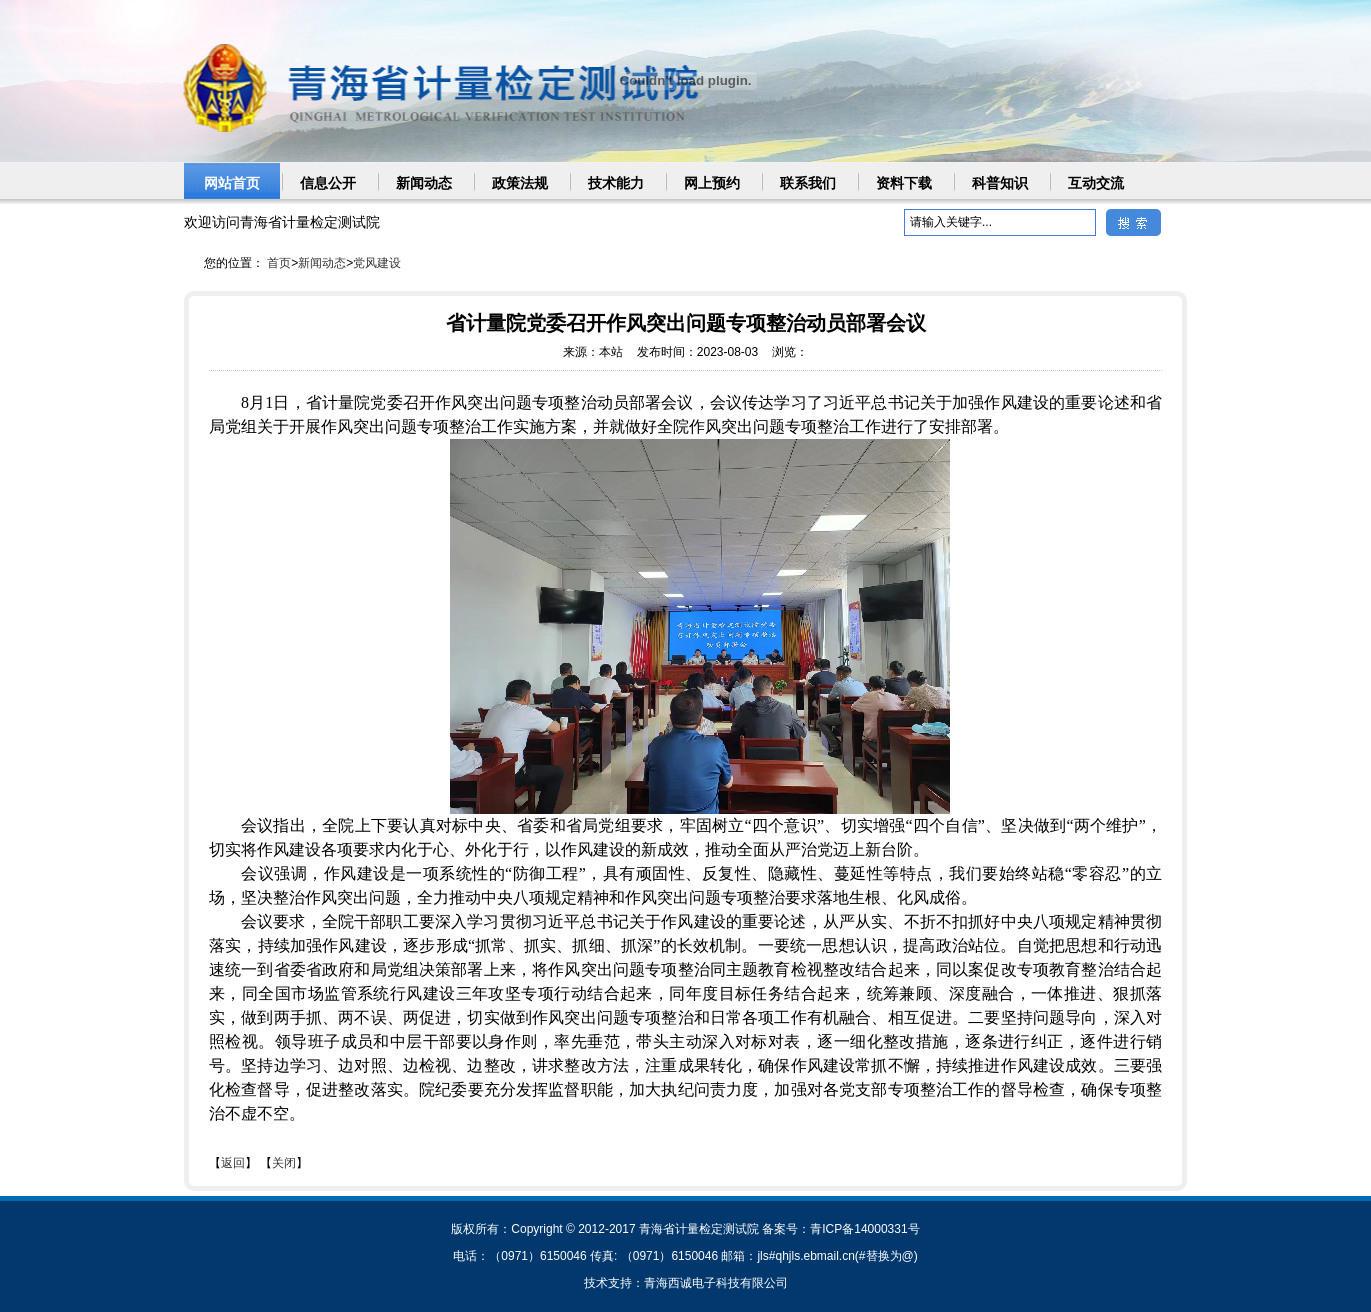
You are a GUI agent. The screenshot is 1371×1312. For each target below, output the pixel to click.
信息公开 (328, 183)
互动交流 (1096, 183)
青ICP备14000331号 (864, 1229)
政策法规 (520, 183)
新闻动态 (424, 183)
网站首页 (232, 183)
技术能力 (616, 183)
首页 (279, 263)
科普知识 (1000, 183)
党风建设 (377, 263)
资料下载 (904, 183)
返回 (233, 1163)
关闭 (284, 1163)
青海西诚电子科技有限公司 (716, 1283)
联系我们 (808, 183)
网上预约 (712, 183)
